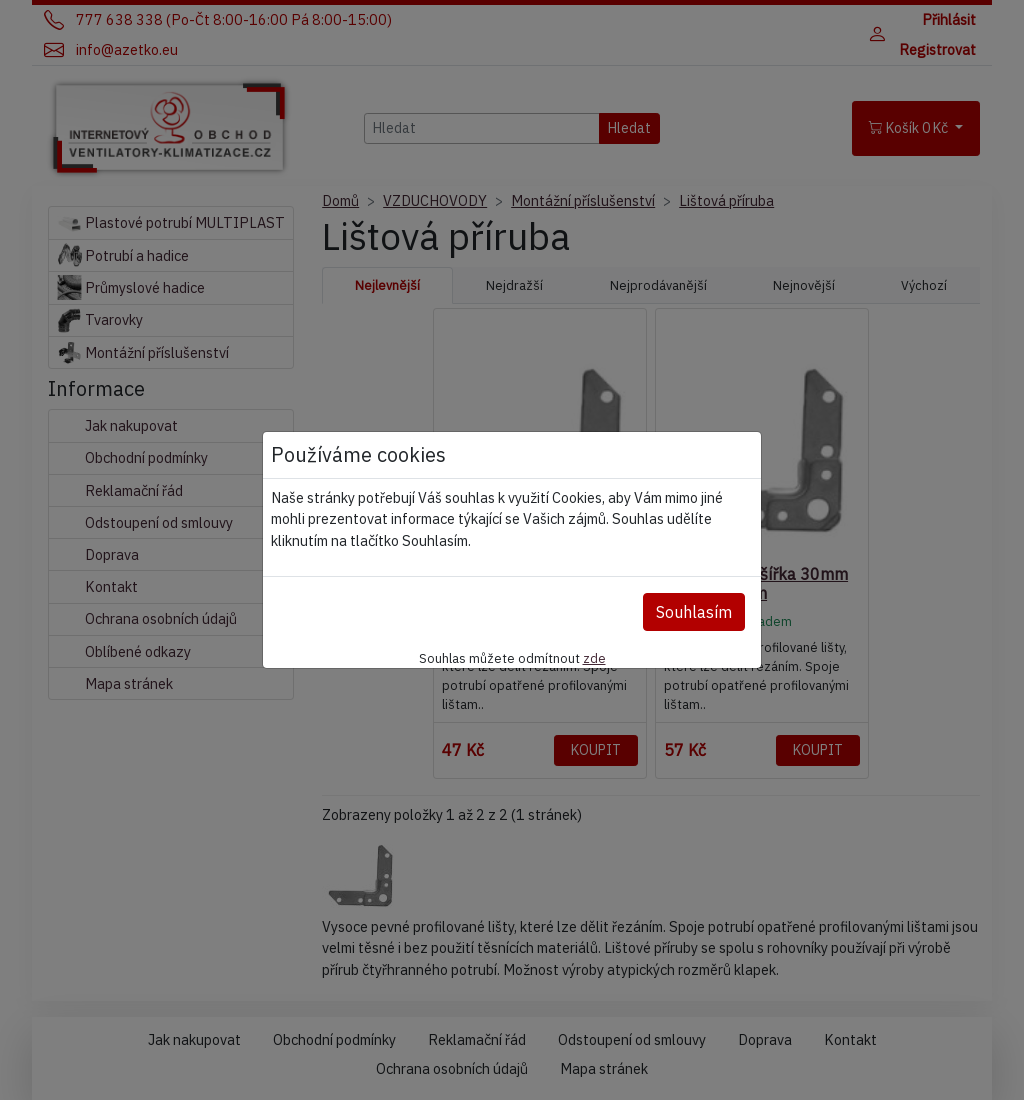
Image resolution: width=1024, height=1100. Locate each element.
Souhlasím (694, 612)
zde (594, 658)
